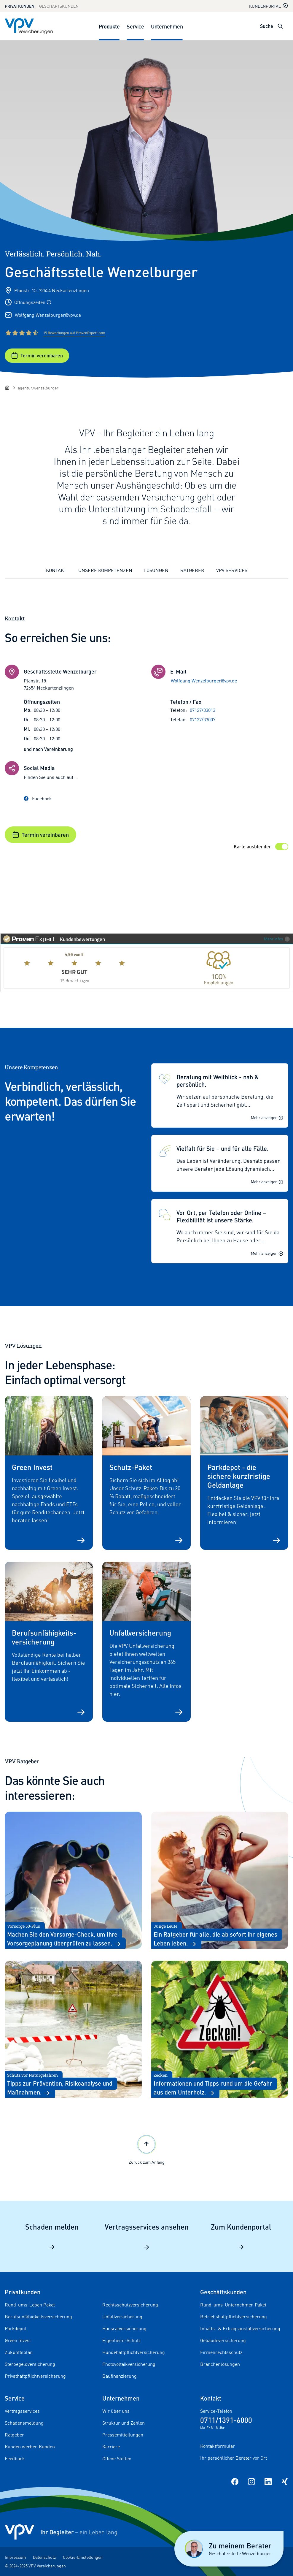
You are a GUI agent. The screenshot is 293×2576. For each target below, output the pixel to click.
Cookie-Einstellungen (83, 2557)
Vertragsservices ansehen (147, 2236)
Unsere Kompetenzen (105, 570)
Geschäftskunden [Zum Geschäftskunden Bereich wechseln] (59, 6)
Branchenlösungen (220, 2364)
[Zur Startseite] (29, 26)
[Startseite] (7, 387)
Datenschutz (44, 2557)
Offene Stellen (116, 2458)
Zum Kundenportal (241, 2236)
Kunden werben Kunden (30, 2447)
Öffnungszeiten (32, 302)
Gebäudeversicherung (223, 2340)
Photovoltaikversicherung (128, 2364)
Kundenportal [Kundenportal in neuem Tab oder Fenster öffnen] (268, 6)
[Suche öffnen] (280, 26)
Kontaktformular (217, 2446)
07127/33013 (202, 710)
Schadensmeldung (24, 2423)
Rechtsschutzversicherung (130, 2305)
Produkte (109, 26)
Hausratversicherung (124, 2328)
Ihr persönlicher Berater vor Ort (233, 2458)
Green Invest (18, 2340)
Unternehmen (167, 26)
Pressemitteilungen (122, 2435)
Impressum (15, 2557)
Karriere (111, 2447)
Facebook (38, 798)
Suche (266, 26)
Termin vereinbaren (37, 355)
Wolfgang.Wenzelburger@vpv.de (48, 315)
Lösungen (156, 570)
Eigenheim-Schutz (121, 2340)
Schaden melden (52, 2236)
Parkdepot (15, 2328)
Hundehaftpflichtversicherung (133, 2352)
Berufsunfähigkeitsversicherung (38, 2317)
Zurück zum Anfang (147, 2149)
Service (135, 26)
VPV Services (231, 570)
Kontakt (56, 570)
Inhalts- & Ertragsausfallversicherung (240, 2328)
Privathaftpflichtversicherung (35, 2376)
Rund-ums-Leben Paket (30, 2305)
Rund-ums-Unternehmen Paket (233, 2305)
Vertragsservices (22, 2411)
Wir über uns (116, 2411)
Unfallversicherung (122, 2317)
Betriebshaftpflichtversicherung (233, 2317)
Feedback (15, 2458)
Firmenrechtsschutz (221, 2352)
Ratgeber (192, 570)
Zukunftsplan (19, 2352)
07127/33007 (202, 720)
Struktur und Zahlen (123, 2423)
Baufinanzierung (119, 2376)
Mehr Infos (277, 939)
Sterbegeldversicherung (30, 2364)
